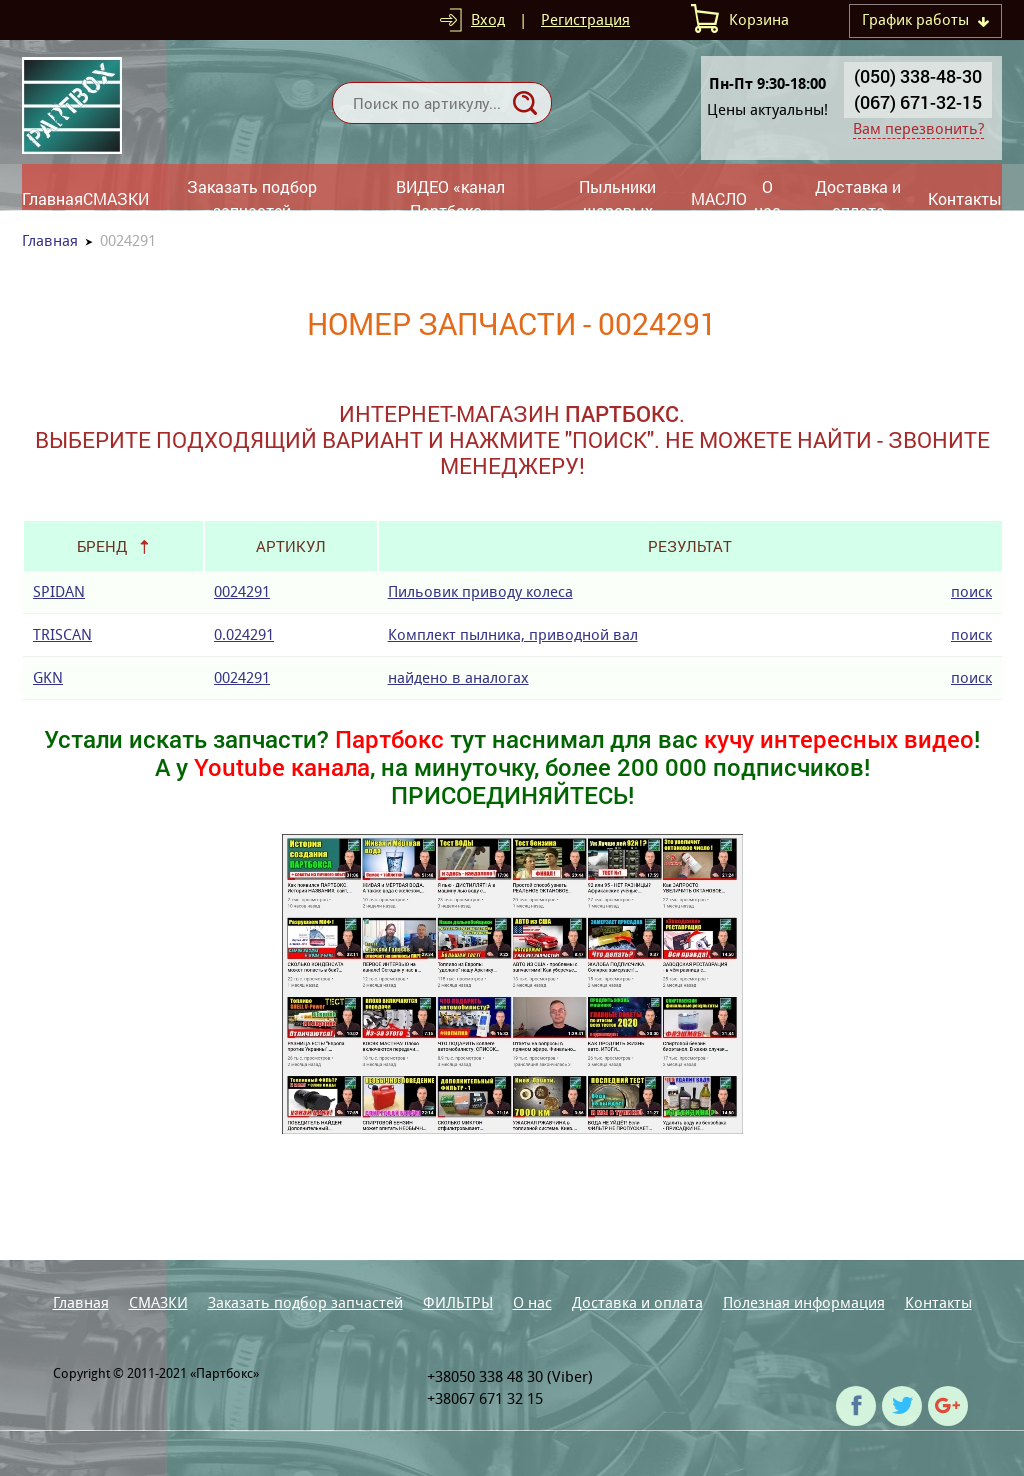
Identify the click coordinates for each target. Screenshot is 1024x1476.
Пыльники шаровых (617, 198)
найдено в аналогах (458, 677)
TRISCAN (62, 634)
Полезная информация (804, 1302)
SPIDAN (59, 591)
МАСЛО (719, 198)
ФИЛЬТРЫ (458, 1302)
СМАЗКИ (116, 198)
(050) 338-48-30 (918, 76)
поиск (971, 591)
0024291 (242, 591)
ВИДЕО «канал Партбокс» (450, 198)
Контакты (965, 198)
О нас (767, 198)
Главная (52, 198)
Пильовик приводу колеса (480, 591)
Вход (488, 19)
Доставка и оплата (858, 198)
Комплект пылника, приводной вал (513, 634)
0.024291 (244, 634)
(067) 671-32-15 (918, 102)
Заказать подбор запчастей (252, 198)
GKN (48, 677)
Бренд (102, 546)
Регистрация (585, 19)
